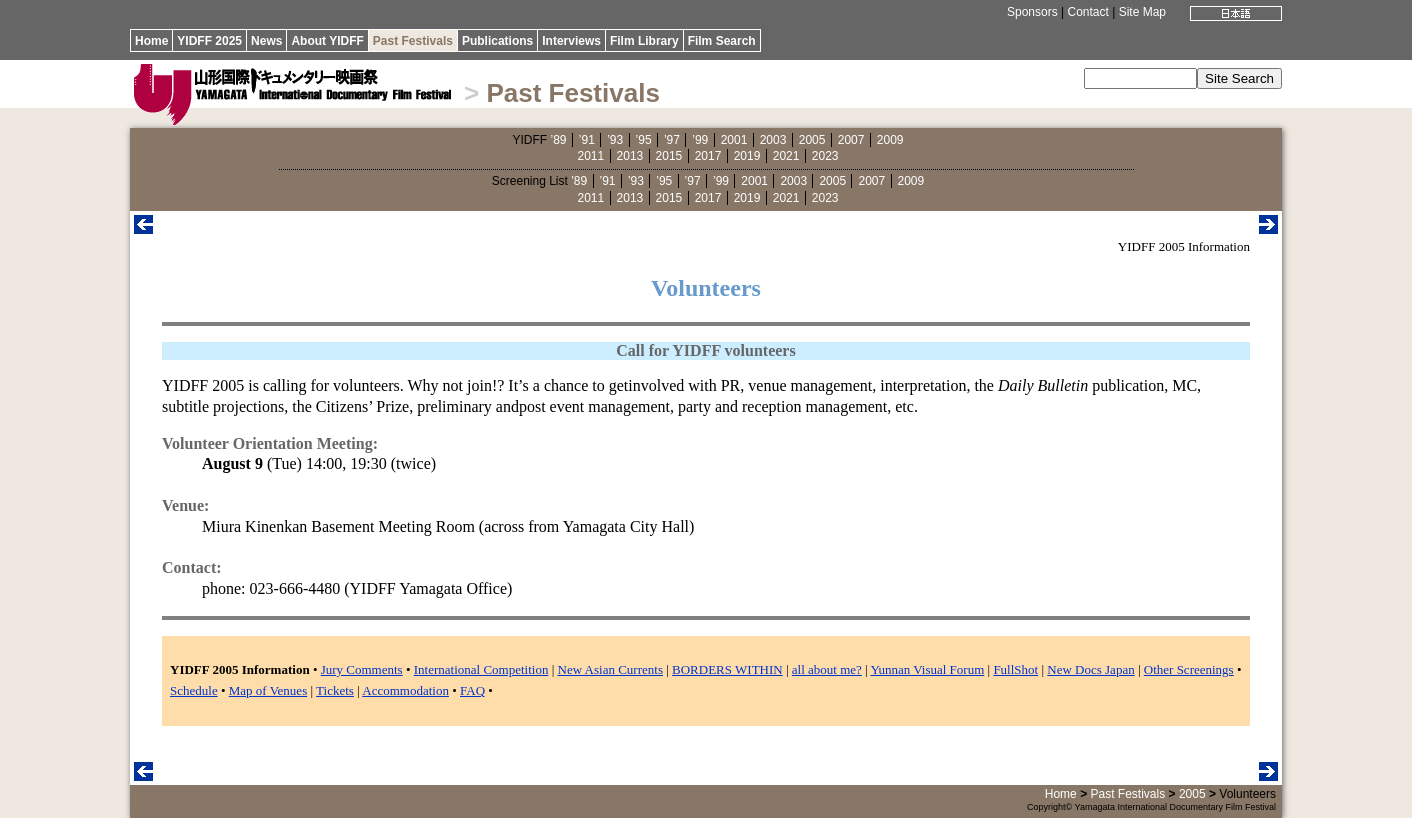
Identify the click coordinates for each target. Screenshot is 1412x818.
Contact (1087, 12)
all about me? (827, 669)
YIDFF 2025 (209, 41)
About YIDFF (327, 41)
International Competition (481, 669)
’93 (615, 140)
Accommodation (405, 690)
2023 (825, 156)
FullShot (1015, 669)
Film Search (722, 41)
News (266, 41)
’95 (644, 140)
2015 (669, 156)
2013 (630, 156)
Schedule (194, 690)
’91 (587, 140)
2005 (812, 140)
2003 (773, 140)
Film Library (644, 41)
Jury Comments (362, 669)
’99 (700, 140)
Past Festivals (413, 41)
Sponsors (1032, 12)
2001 (734, 140)
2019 (747, 156)
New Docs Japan (1090, 669)
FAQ (472, 690)
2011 (591, 156)
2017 (708, 156)
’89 (558, 140)
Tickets (335, 690)
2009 (890, 140)
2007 (851, 140)
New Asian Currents (610, 669)
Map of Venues (268, 690)
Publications (497, 41)
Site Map (1142, 12)
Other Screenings (1189, 669)
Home (151, 41)
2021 (786, 156)
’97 (672, 140)
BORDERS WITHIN (727, 669)
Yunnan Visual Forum (927, 669)
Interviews (571, 41)
